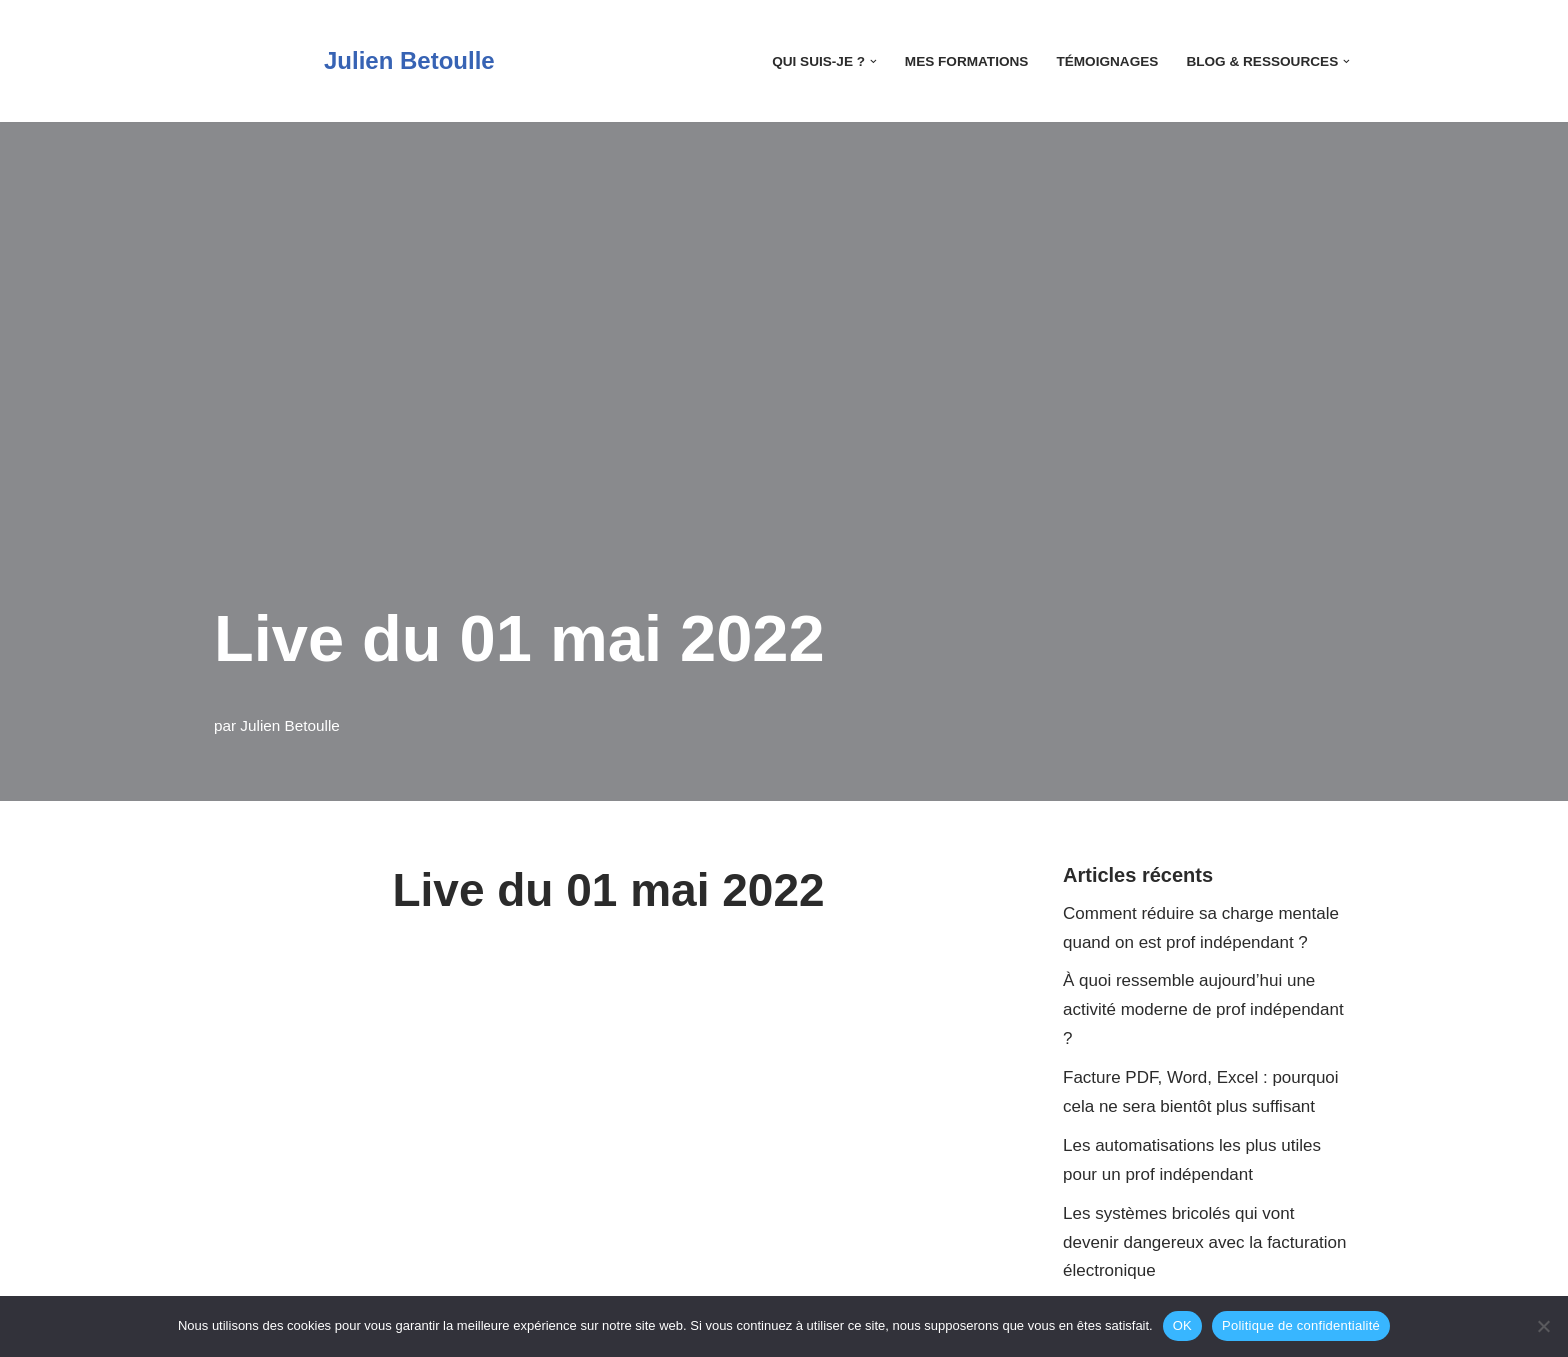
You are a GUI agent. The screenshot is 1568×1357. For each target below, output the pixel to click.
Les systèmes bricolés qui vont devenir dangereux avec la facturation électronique (1205, 1242)
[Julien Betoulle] (354, 61)
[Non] (1543, 1326)
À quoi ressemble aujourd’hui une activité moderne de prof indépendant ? (1203, 1009)
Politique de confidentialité (1301, 1325)
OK (1182, 1325)
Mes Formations (967, 61)
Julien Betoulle (290, 725)
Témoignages (1107, 61)
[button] (873, 61)
